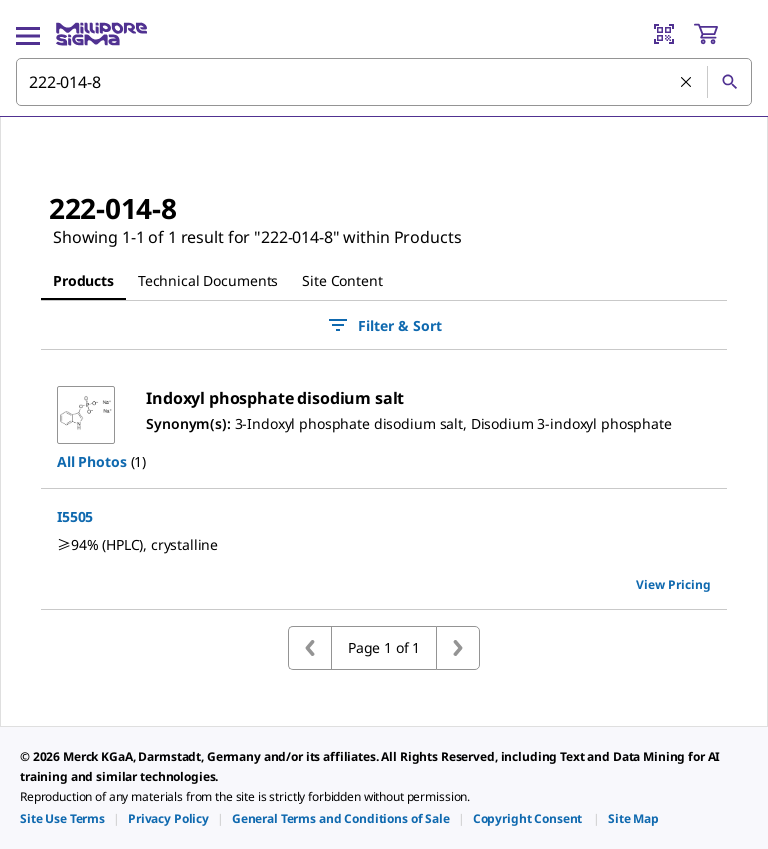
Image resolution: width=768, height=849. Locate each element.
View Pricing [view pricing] (673, 584)
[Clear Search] (686, 82)
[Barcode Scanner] (664, 34)
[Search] (729, 82)
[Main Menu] (28, 34)
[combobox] (384, 82)
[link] (62, 818)
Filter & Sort (384, 325)
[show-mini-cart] (722, 34)
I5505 (75, 516)
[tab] (83, 281)
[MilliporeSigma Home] (101, 34)
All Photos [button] (92, 461)
